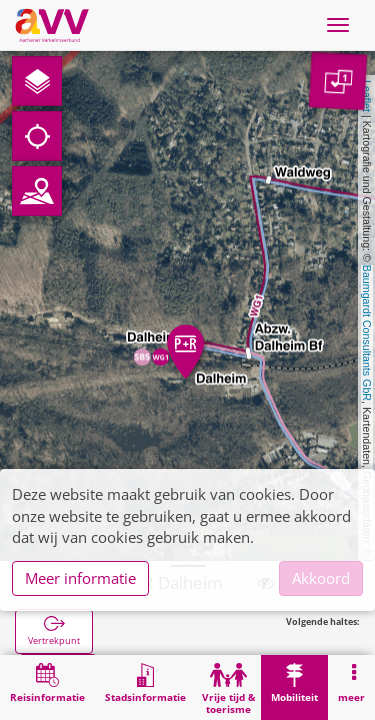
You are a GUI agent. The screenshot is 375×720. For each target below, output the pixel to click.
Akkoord (321, 578)
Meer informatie (80, 578)
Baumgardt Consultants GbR (367, 333)
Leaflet (367, 96)
